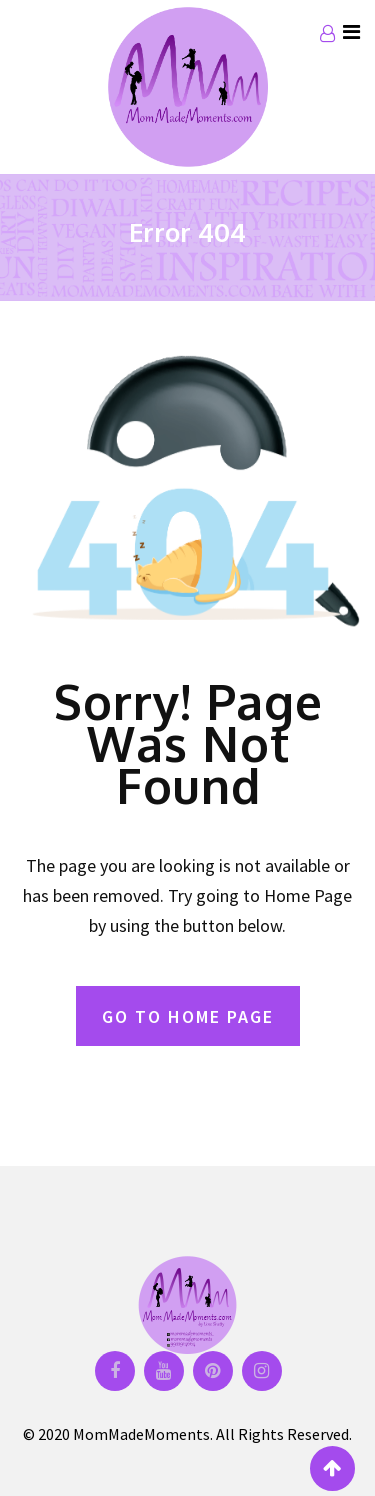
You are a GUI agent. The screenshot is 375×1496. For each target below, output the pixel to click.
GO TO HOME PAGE (188, 1016)
